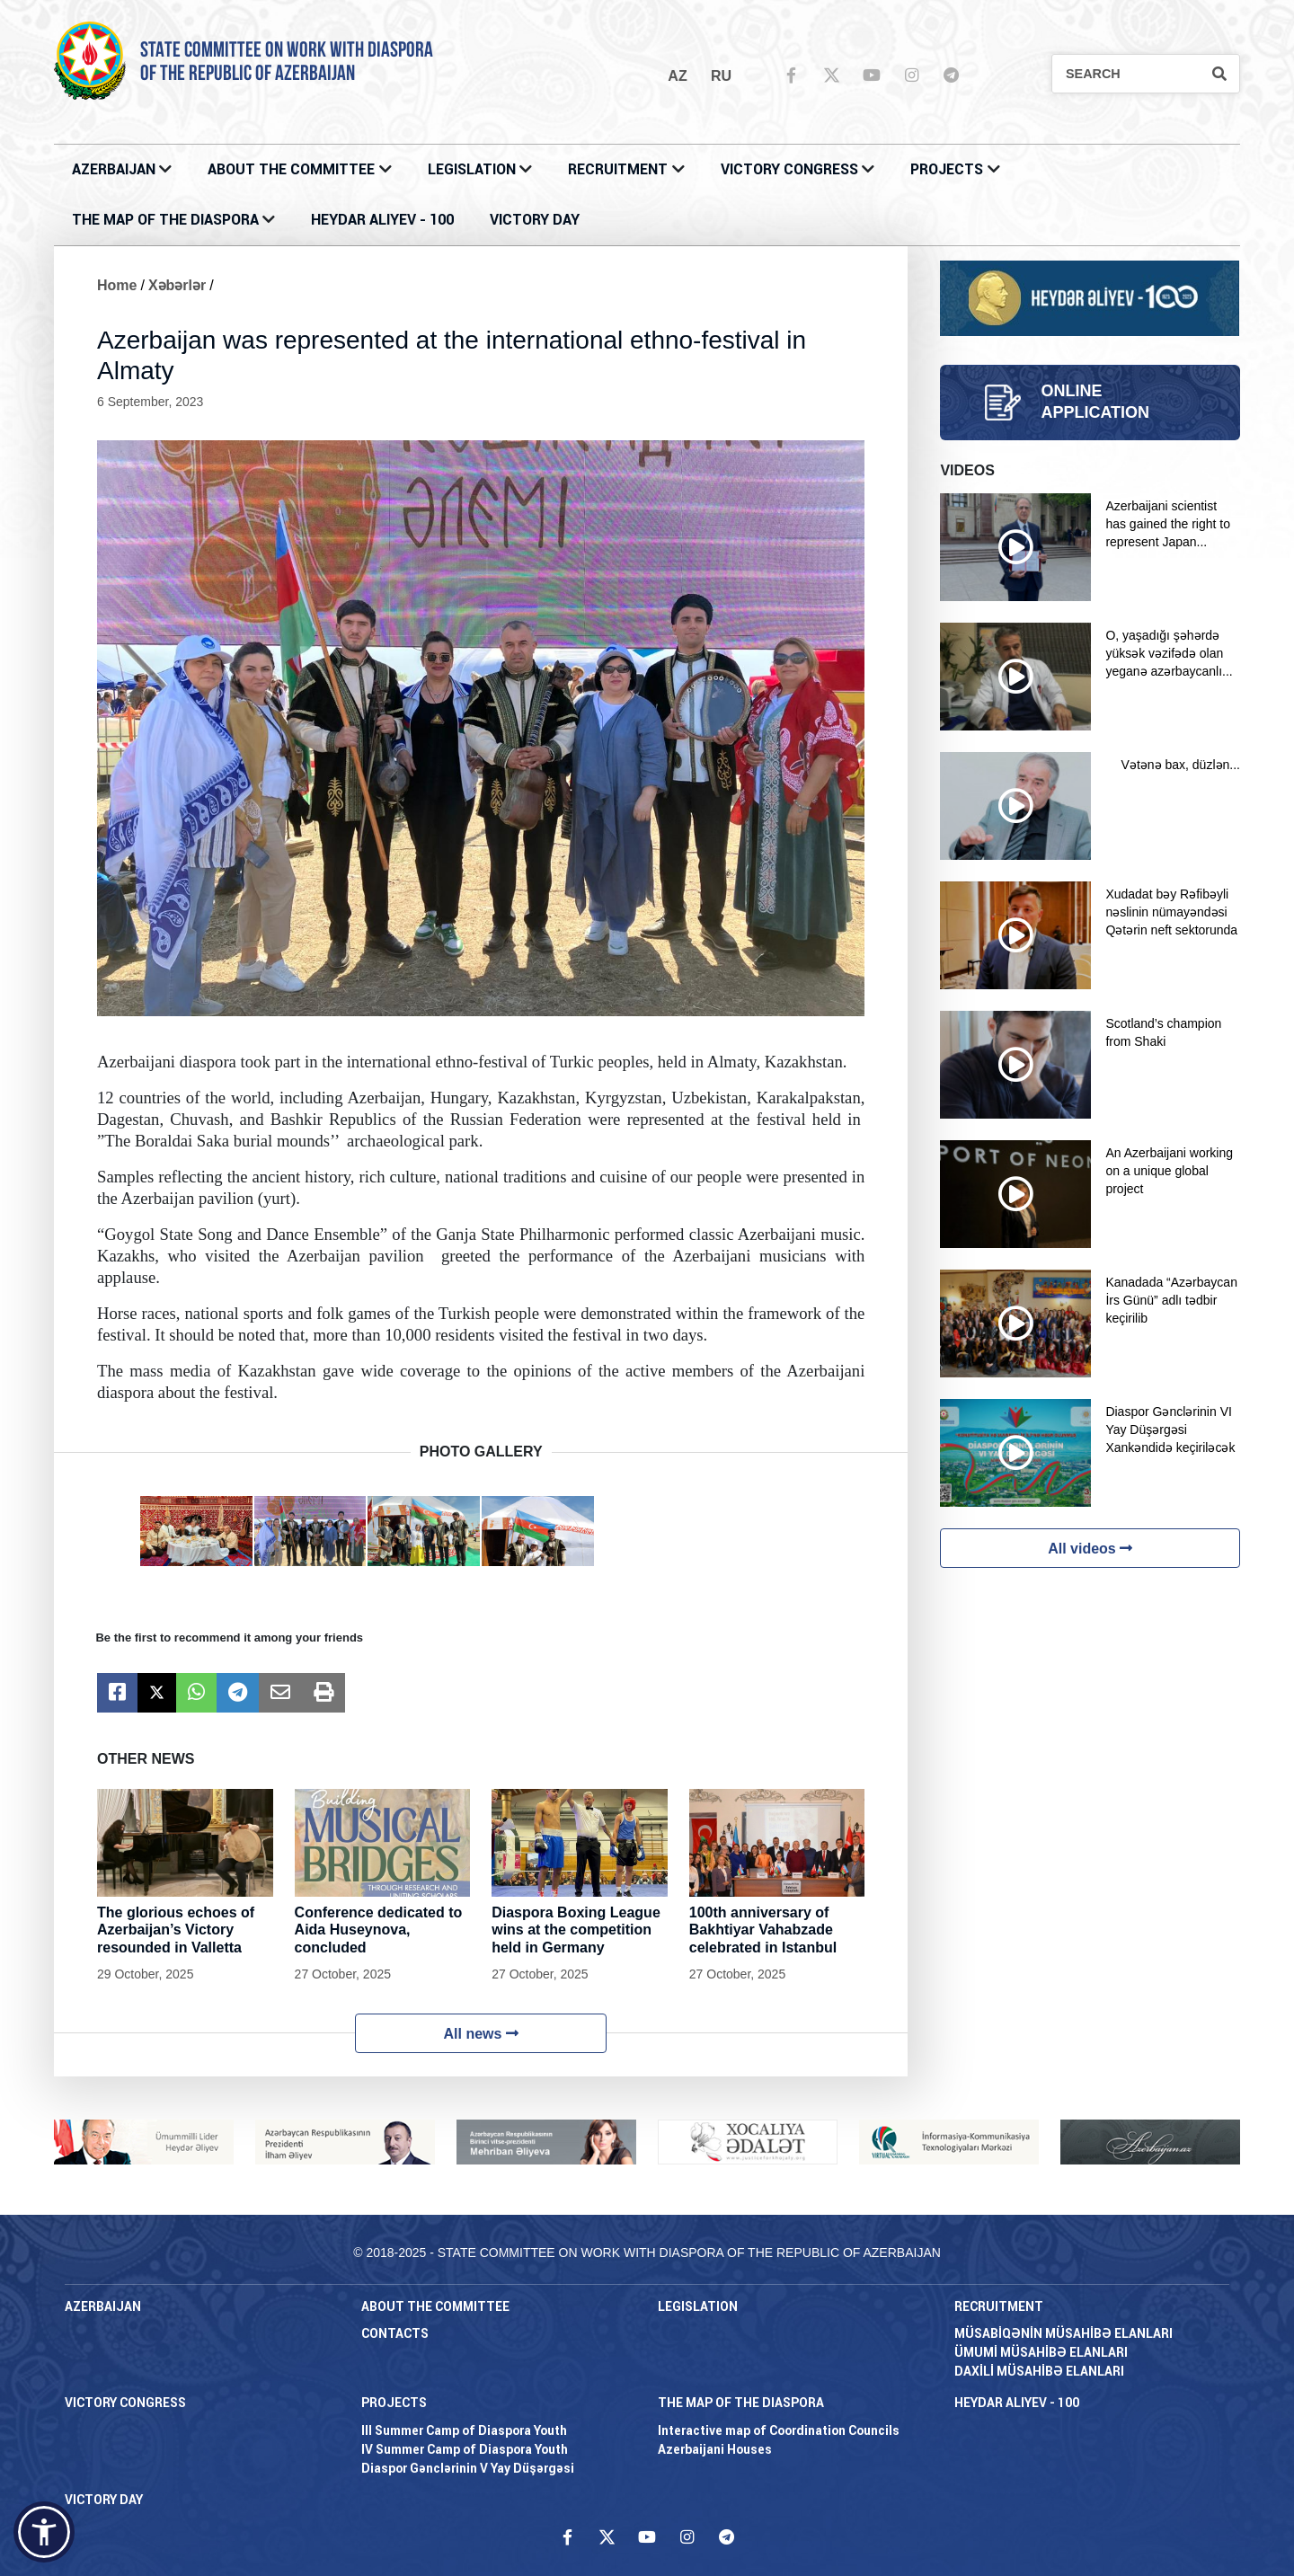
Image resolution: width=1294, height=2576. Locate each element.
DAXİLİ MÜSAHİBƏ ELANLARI (1039, 2371)
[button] (44, 2532)
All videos (1090, 1548)
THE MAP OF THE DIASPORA (165, 219)
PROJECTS (946, 169)
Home (117, 285)
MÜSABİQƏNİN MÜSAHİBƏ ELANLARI (1063, 2333)
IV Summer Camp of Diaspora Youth (464, 2449)
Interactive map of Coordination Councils (779, 2430)
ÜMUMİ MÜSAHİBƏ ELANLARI (1041, 2352)
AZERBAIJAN (113, 169)
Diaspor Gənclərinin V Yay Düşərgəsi (467, 2468)
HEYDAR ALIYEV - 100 (382, 219)
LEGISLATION (472, 169)
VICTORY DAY (535, 219)
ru (721, 76)
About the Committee (291, 169)
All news (481, 2033)
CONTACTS (395, 2333)
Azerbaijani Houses (715, 2449)
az (677, 76)
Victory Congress (789, 169)
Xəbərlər (177, 285)
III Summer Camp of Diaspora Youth (464, 2430)
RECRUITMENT (618, 169)
